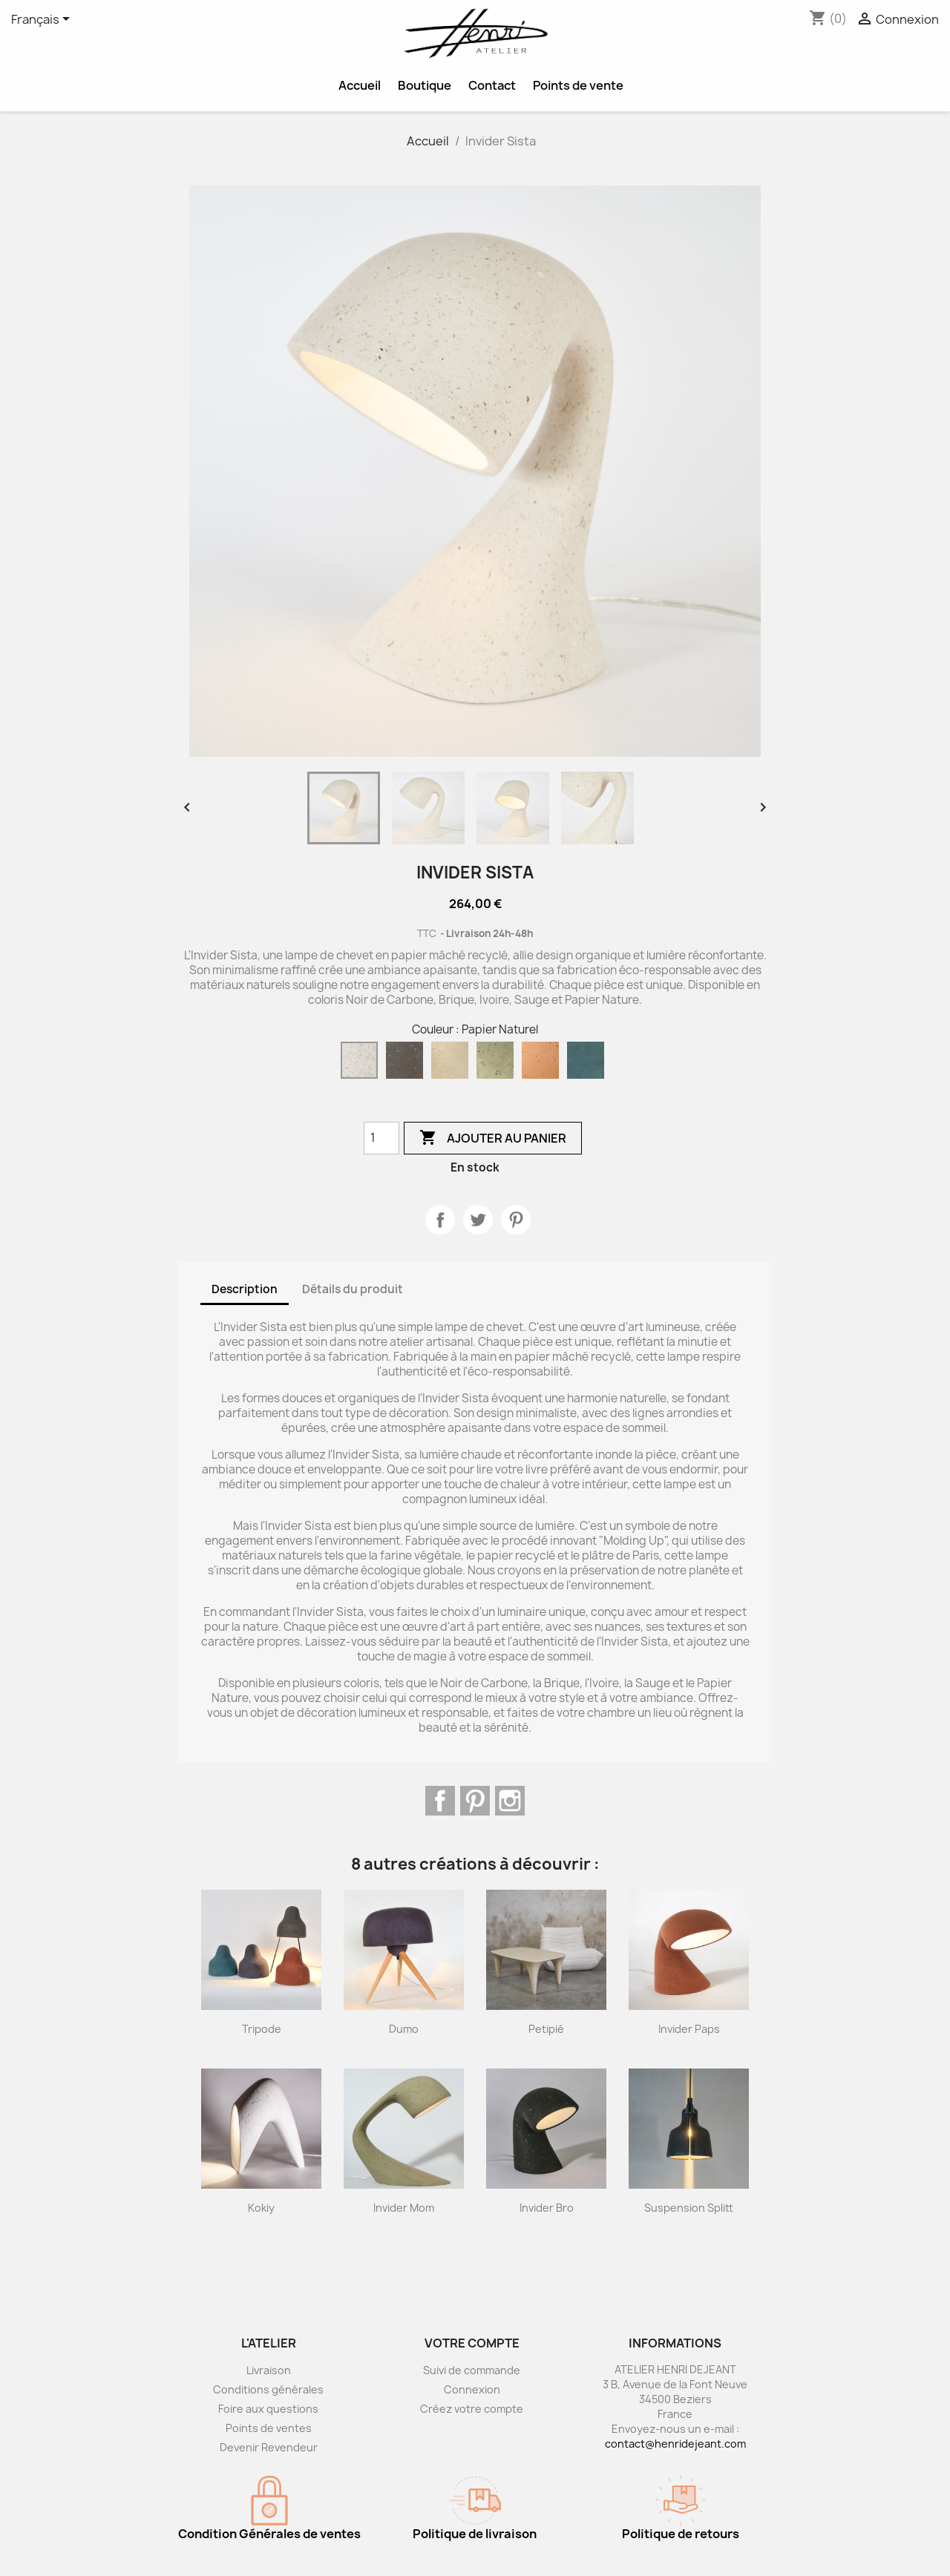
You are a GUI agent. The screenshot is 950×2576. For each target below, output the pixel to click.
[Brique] (543, 1064)
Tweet (478, 1220)
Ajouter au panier (492, 1138)
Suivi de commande (471, 2370)
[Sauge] (498, 1064)
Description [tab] (245, 1289)
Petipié (546, 2029)
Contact (492, 85)
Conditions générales (268, 2389)
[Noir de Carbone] (407, 1064)
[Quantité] (381, 1138)
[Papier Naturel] (362, 1064)
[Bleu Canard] (588, 1064)
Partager (440, 1220)
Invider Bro (547, 2208)
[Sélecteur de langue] (43, 20)
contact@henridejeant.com (675, 2444)
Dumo (404, 2029)
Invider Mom (403, 2208)
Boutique (424, 85)
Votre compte (472, 2343)
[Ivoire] (452, 1064)
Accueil (359, 85)
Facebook (440, 1801)
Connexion (472, 2389)
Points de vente (578, 85)
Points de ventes (269, 2428)
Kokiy (261, 2208)
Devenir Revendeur (269, 2447)
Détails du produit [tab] (352, 1289)
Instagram (510, 1801)
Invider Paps (689, 2029)
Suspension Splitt (688, 2208)
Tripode (261, 2029)
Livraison (268, 2370)
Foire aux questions (268, 2409)
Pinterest (516, 1220)
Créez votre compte (471, 2409)
